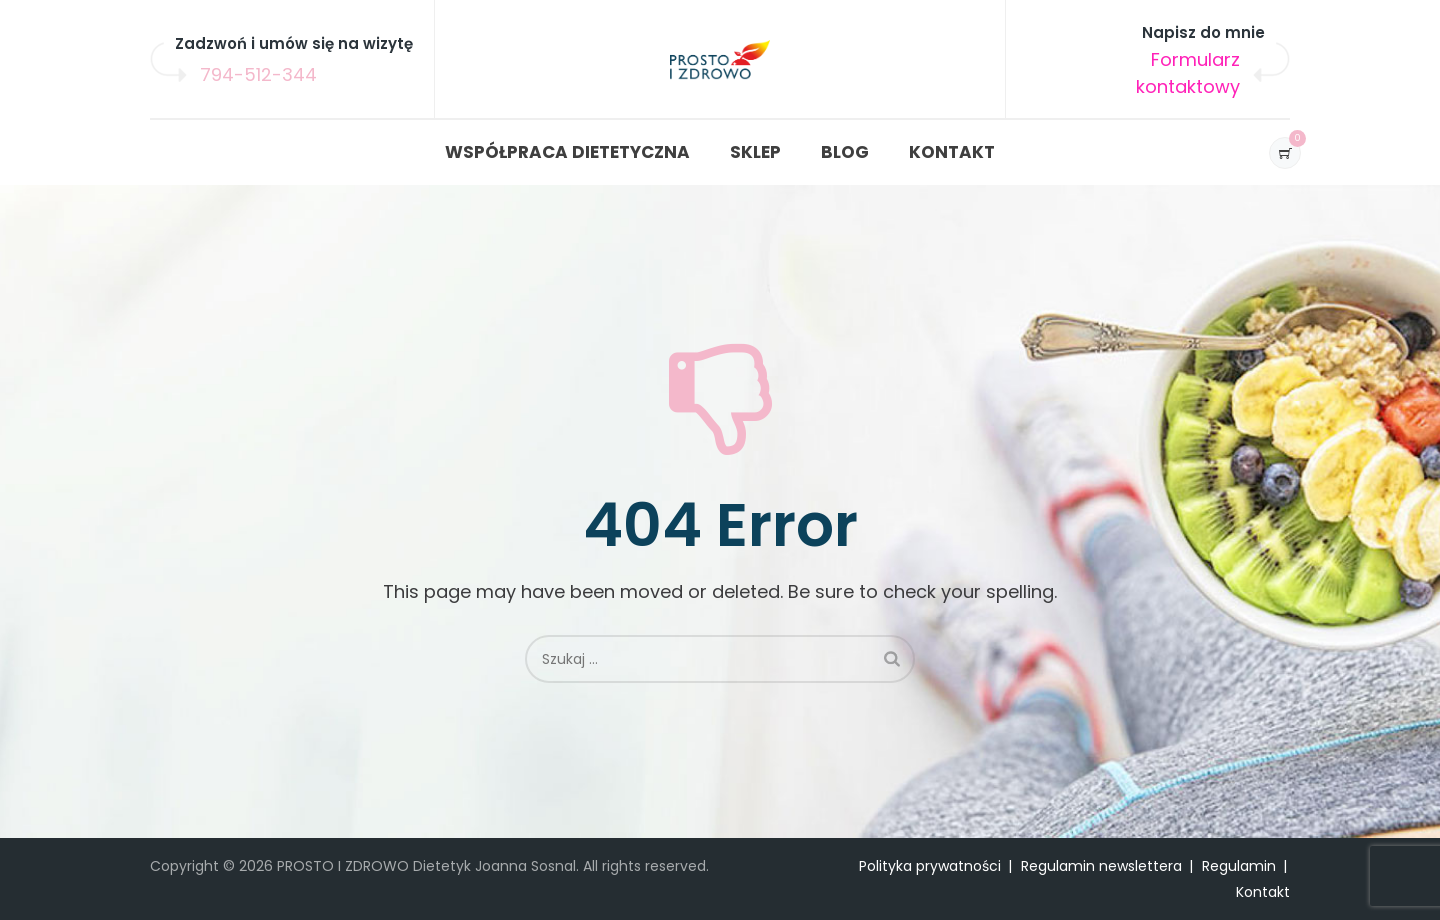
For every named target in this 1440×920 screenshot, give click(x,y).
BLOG (845, 152)
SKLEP (755, 152)
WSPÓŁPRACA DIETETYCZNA (567, 152)
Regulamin (1239, 866)
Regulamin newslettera (1101, 866)
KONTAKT (952, 152)
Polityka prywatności (930, 866)
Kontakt (1263, 892)
